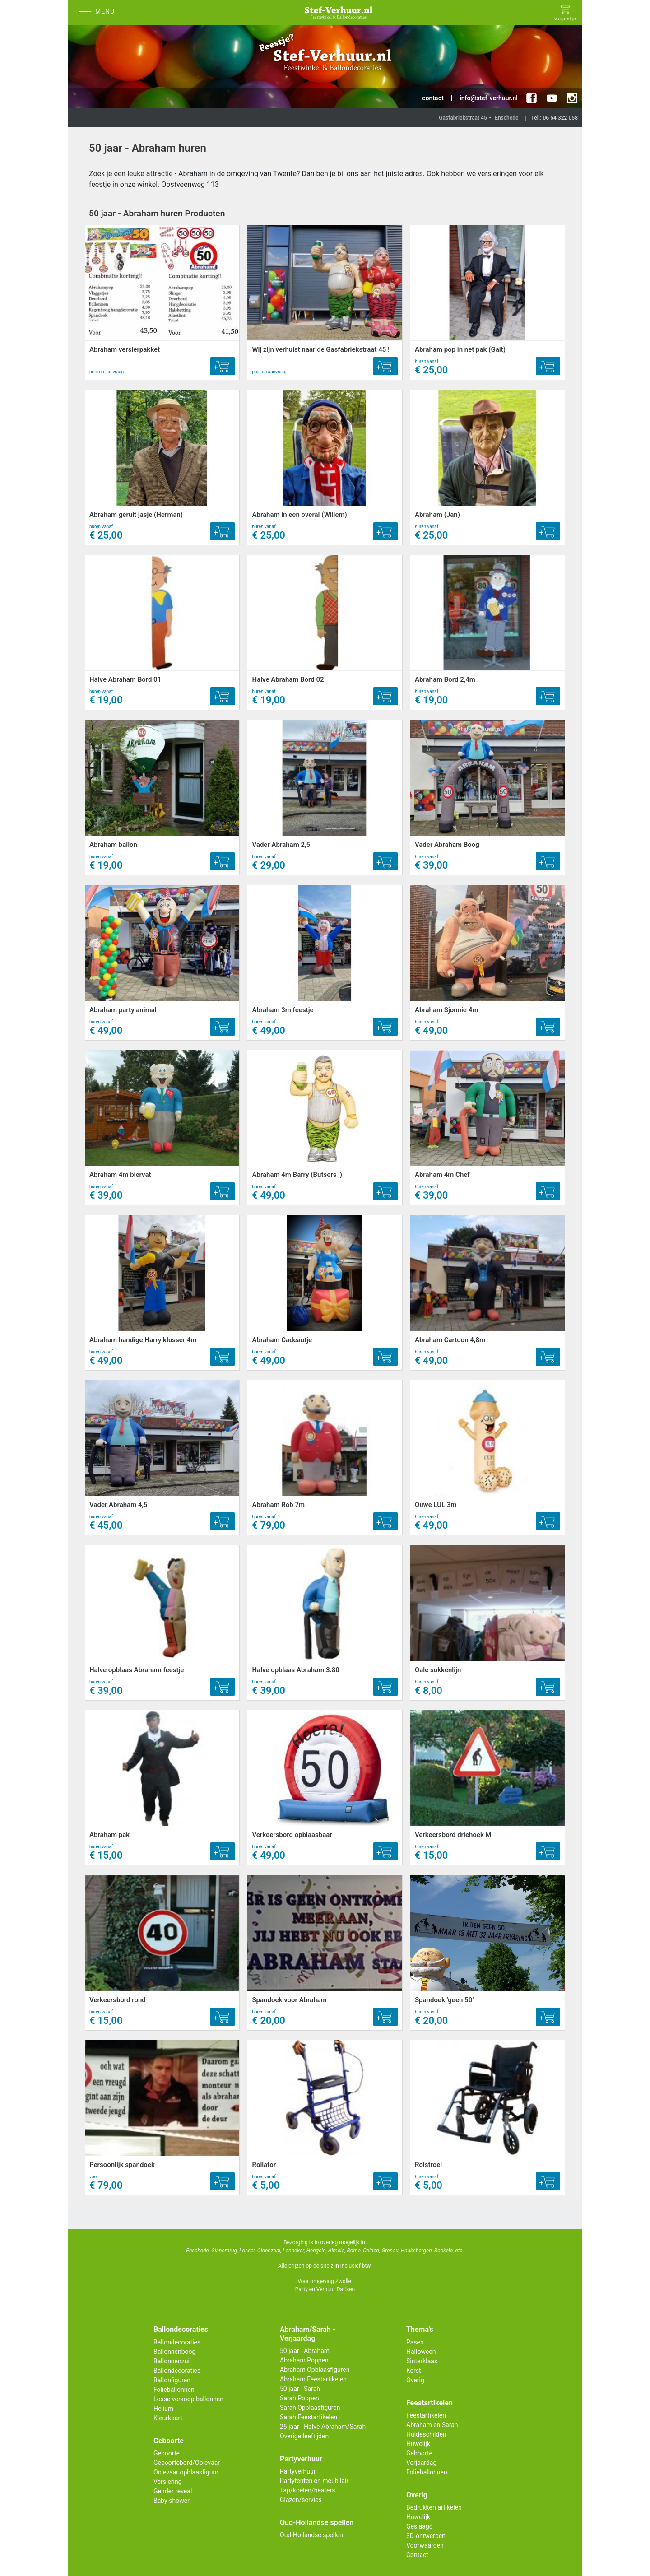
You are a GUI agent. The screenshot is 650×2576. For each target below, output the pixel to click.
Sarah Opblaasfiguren (310, 2407)
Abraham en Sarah (432, 2424)
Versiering (167, 2481)
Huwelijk (418, 2443)
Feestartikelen (426, 2415)
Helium (163, 2408)
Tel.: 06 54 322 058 (554, 118)
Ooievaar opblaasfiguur (185, 2472)
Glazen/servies (301, 2499)
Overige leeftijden (304, 2436)
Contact (417, 2554)
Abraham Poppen (304, 2360)
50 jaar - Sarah (300, 2388)
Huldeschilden (426, 2434)
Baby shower (171, 2500)
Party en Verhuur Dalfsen (325, 2289)
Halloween (421, 2351)
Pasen (415, 2342)
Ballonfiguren (171, 2380)
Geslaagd (419, 2526)
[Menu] (99, 12)
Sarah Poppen (299, 2398)
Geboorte (166, 2453)
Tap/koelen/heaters (307, 2490)
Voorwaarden (425, 2545)
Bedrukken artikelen (434, 2507)
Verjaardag (421, 2462)
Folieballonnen (174, 2389)
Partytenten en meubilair (314, 2480)
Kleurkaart (167, 2418)
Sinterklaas (421, 2361)
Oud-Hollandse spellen (311, 2535)
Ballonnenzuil (172, 2361)
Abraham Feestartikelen (313, 2379)
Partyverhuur (298, 2471)
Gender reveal (172, 2491)
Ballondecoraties (176, 2342)
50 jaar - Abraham (305, 2350)
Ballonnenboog (174, 2351)
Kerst (413, 2370)
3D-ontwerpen (426, 2535)
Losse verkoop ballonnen (188, 2399)
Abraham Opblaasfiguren (314, 2369)
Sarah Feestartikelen (308, 2417)
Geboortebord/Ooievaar (186, 2462)
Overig (415, 2380)
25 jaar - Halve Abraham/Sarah (323, 2426)
